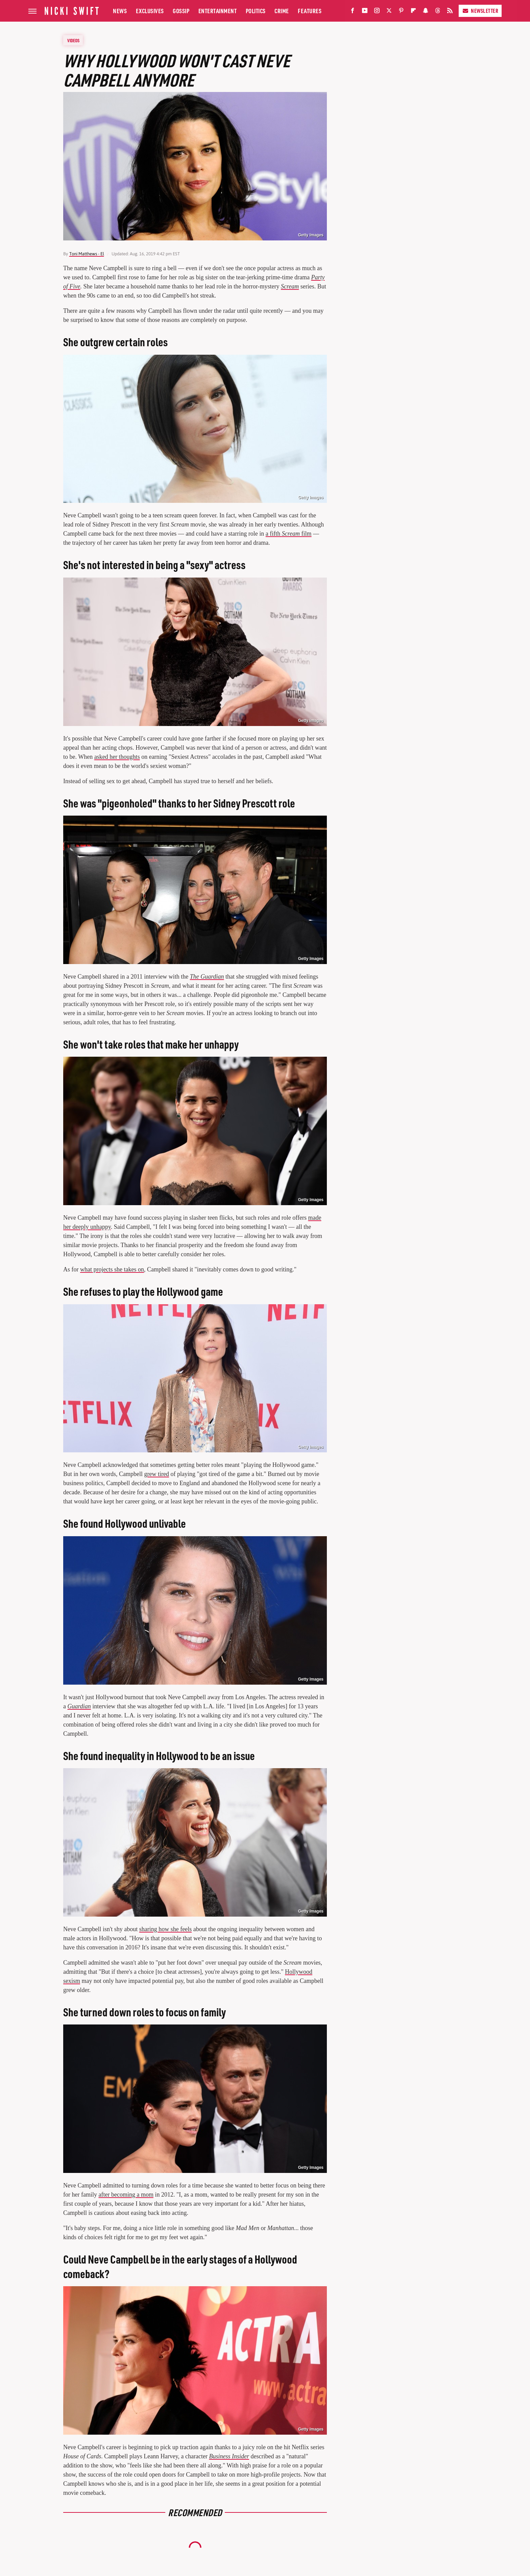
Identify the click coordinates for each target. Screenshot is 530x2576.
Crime (281, 11)
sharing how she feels (165, 1929)
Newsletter (480, 10)
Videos (73, 40)
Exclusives (150, 11)
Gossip (181, 11)
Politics (256, 11)
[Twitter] (389, 12)
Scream (290, 286)
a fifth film (289, 533)
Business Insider (229, 2456)
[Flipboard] (413, 12)
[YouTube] (364, 12)
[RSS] (450, 12)
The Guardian (207, 976)
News (120, 11)
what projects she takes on (112, 1269)
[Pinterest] (401, 12)
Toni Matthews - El (86, 253)
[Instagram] (377, 12)
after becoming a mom (125, 2194)
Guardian (79, 1706)
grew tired (156, 1474)
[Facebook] (352, 12)
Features (309, 11)
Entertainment (217, 11)
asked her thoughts (117, 756)
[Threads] (437, 12)
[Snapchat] (425, 12)
